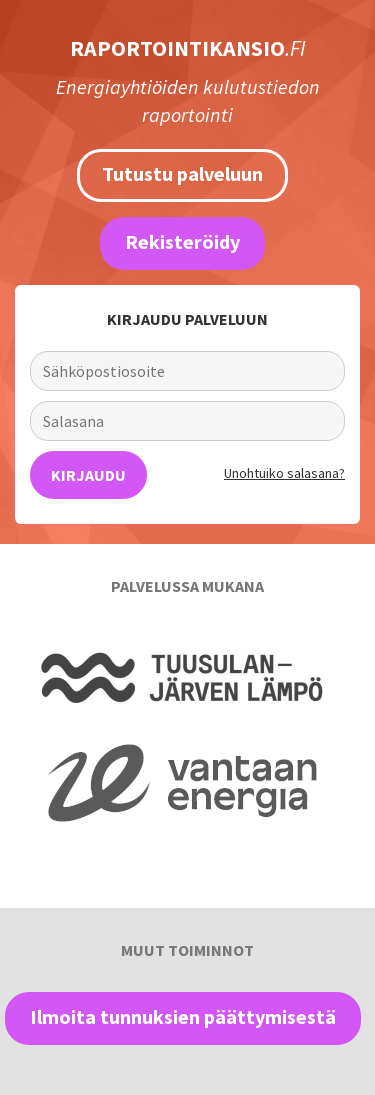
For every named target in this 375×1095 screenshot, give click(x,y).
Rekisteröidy (182, 241)
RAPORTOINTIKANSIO (188, 48)
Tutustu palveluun (182, 173)
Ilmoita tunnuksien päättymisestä (183, 1016)
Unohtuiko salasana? (284, 473)
